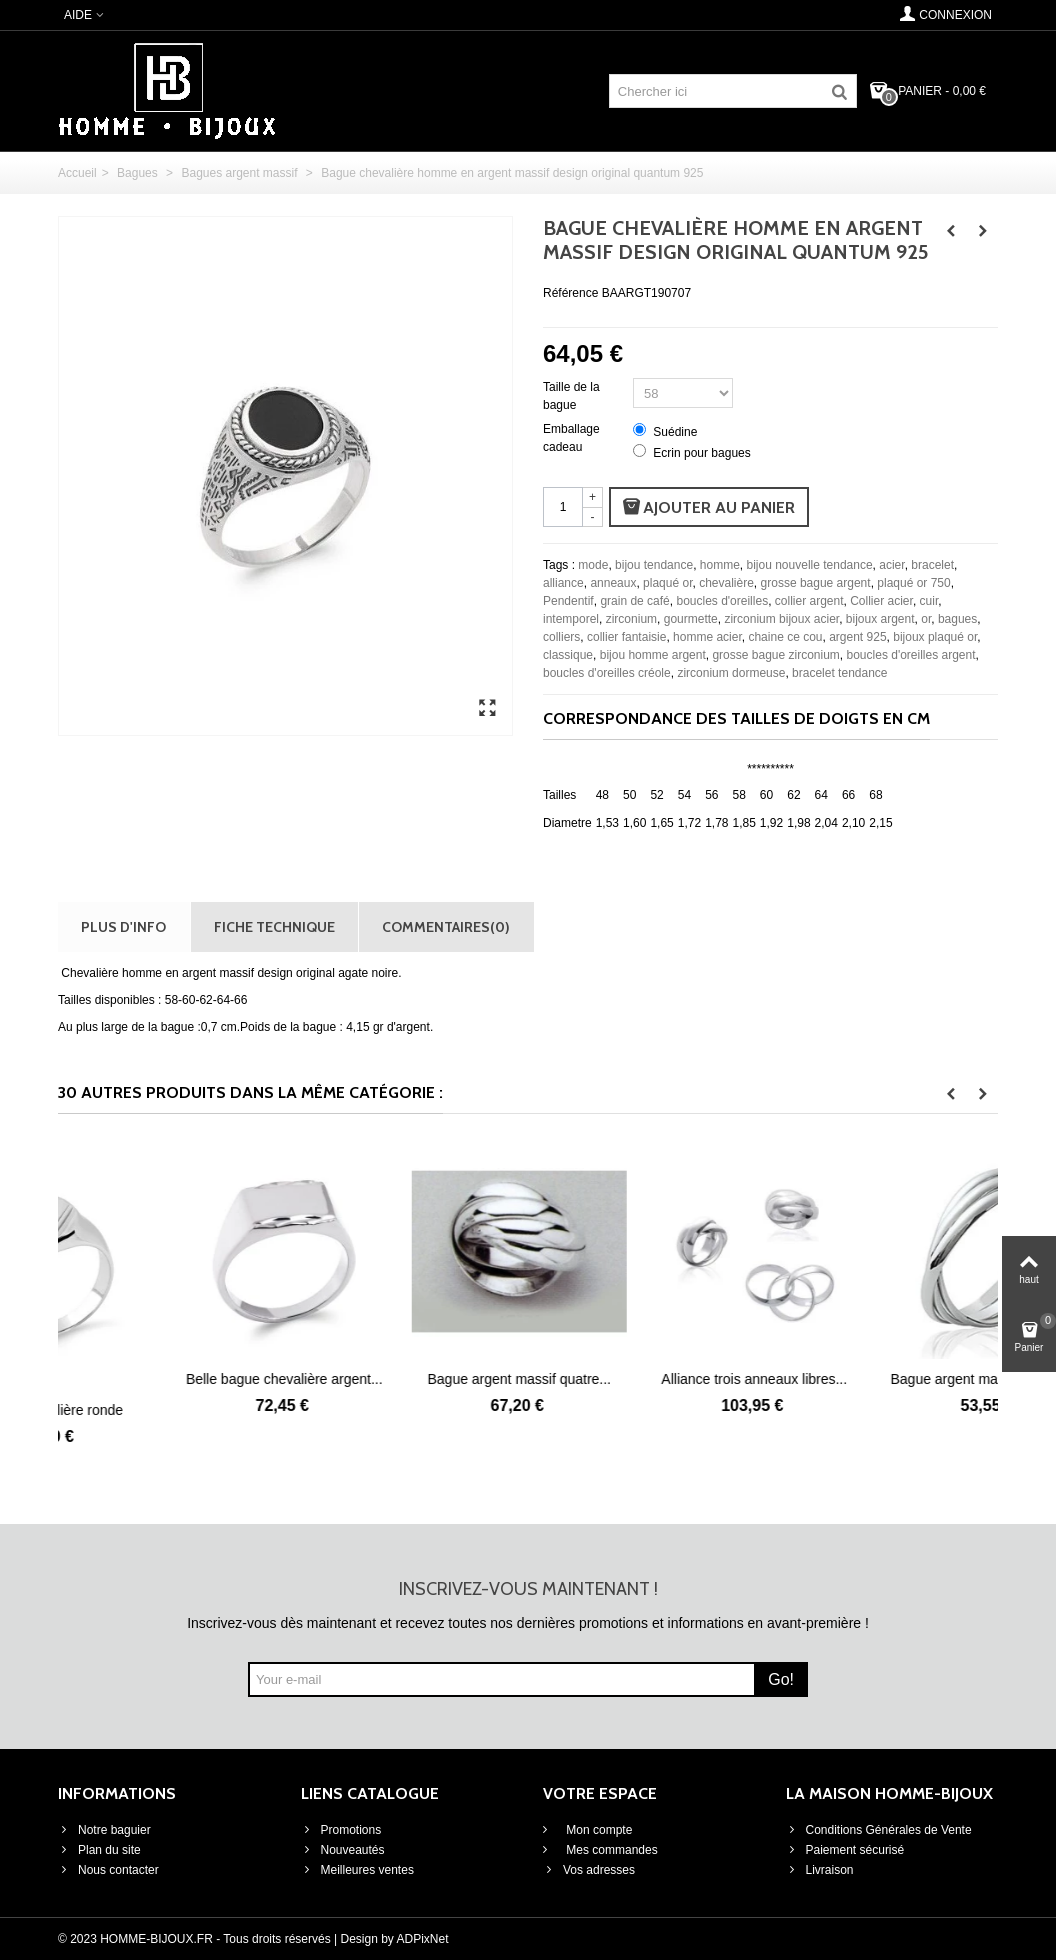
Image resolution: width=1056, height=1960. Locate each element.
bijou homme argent (653, 655)
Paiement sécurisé (845, 1850)
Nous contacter (108, 1870)
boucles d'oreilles (722, 601)
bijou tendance (654, 565)
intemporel (571, 619)
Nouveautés (343, 1850)
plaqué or (667, 583)
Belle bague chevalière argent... (410, 1379)
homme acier (707, 637)
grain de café (634, 601)
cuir (929, 601)
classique (568, 655)
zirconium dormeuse (731, 673)
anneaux (613, 583)
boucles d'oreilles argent (911, 655)
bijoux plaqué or (935, 637)
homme (720, 565)
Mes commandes (610, 1850)
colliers (561, 637)
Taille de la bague (571, 396)
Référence (570, 293)
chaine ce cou (785, 637)
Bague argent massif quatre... (645, 1379)
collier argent (809, 601)
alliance (563, 583)
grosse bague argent (816, 583)
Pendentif (568, 601)
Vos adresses (589, 1870)
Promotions (341, 1830)
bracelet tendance (839, 673)
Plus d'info (123, 926)
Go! (781, 1679)
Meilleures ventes (357, 1870)
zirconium (631, 619)
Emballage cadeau (571, 438)
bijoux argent (880, 619)
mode (593, 565)
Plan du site (99, 1850)
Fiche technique (274, 926)
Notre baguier (104, 1830)
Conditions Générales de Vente (879, 1830)
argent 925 (857, 637)
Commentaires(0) (446, 926)
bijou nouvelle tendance (810, 565)
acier (891, 565)
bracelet (932, 565)
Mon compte (597, 1830)
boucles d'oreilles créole (607, 673)
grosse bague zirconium (775, 655)
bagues (957, 619)
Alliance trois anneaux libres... (881, 1379)
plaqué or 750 (913, 583)
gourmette (691, 619)
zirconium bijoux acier (781, 619)
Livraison (820, 1870)
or (926, 619)
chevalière (726, 583)
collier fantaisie (626, 637)
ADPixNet (423, 1939)
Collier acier (881, 601)
